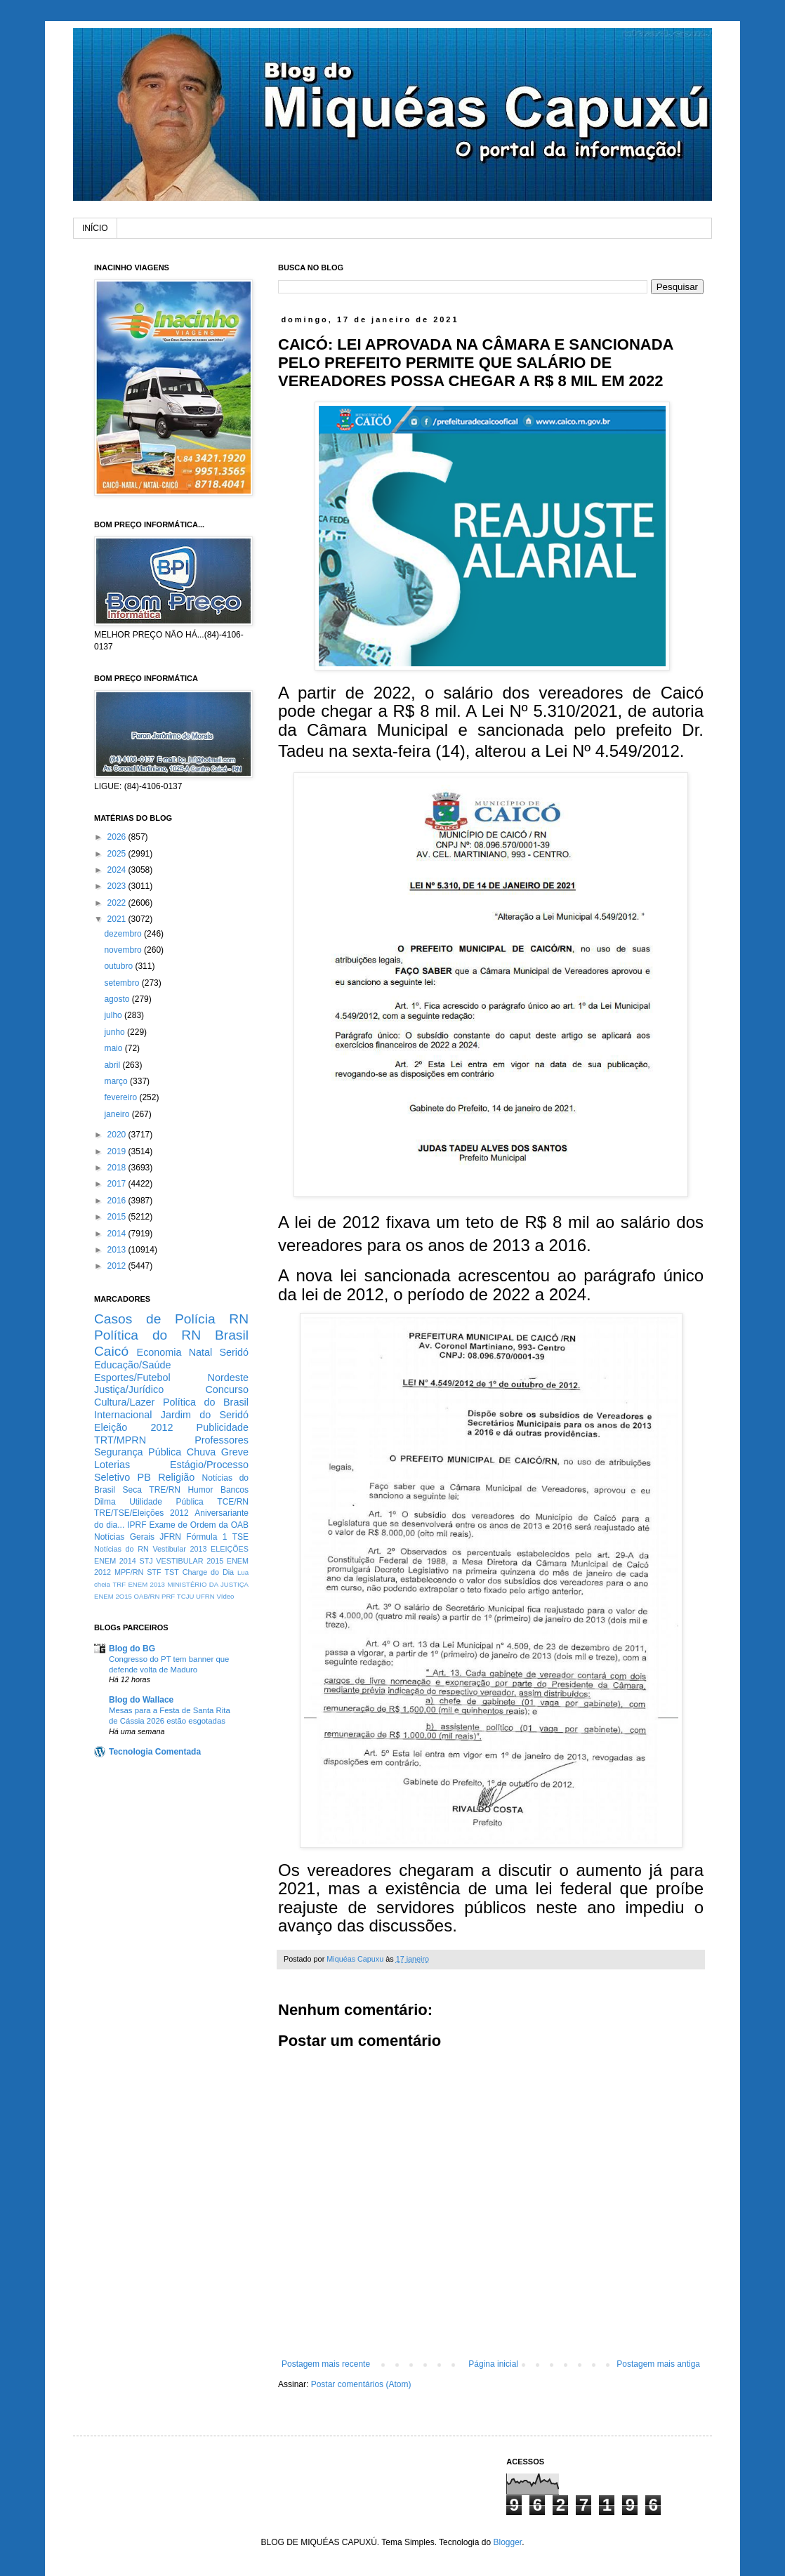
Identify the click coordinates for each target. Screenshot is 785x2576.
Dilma (105, 1502)
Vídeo (225, 1596)
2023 (117, 886)
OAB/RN (147, 1596)
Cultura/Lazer (124, 1402)
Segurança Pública (137, 1452)
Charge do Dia (208, 1572)
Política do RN (147, 1335)
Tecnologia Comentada (155, 1752)
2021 (117, 919)
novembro (124, 950)
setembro (122, 983)
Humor (200, 1490)
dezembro (124, 934)
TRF (119, 1584)
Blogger (507, 2542)
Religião (176, 1477)
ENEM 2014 (115, 1561)
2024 (117, 870)
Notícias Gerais (124, 1537)
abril (113, 1065)
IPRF (136, 1525)
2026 (117, 837)
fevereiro (121, 1097)
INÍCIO (95, 228)
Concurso (227, 1389)
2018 (117, 1168)
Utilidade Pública (166, 1502)
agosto (117, 999)
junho (115, 1032)
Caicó (111, 1351)
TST (171, 1572)
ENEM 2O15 (113, 1596)
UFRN (205, 1596)
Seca (131, 1490)
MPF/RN (128, 1572)
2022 (117, 903)
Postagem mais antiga (658, 2364)
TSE (240, 1537)
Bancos (234, 1490)
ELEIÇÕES (230, 1549)
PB (144, 1477)
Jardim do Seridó (205, 1414)
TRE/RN (164, 1490)
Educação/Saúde (132, 1364)
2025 (117, 854)
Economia (159, 1352)
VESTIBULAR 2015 (189, 1561)
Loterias (112, 1464)
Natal (201, 1352)
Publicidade (223, 1427)
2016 (117, 1201)
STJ (145, 1561)
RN (239, 1319)
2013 (117, 1250)
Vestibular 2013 (179, 1549)
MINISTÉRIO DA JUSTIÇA (208, 1584)
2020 (117, 1135)
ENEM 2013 (146, 1584)
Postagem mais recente (326, 2364)
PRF (168, 1596)
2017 (117, 1184)
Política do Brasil (206, 1402)
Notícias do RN (121, 1549)
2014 (117, 1234)
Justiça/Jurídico (129, 1389)
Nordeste (228, 1377)
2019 (117, 1151)
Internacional (123, 1414)
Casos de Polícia (155, 1319)
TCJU (185, 1596)
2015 (117, 1217)
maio (114, 1048)
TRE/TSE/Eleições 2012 (141, 1513)
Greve (235, 1452)
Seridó (234, 1352)
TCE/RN (233, 1502)
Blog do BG (132, 1648)
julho (114, 1015)
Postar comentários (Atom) (361, 2384)
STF (154, 1572)
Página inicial (493, 2364)
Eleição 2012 (133, 1427)
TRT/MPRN (120, 1440)
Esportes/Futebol (132, 1377)
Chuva (201, 1452)
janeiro (117, 1114)
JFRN (170, 1537)
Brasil (232, 1335)
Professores (221, 1440)
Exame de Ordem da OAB (199, 1525)
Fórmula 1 (206, 1537)
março (117, 1081)
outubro (119, 966)
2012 (117, 1266)
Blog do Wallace (141, 1700)
